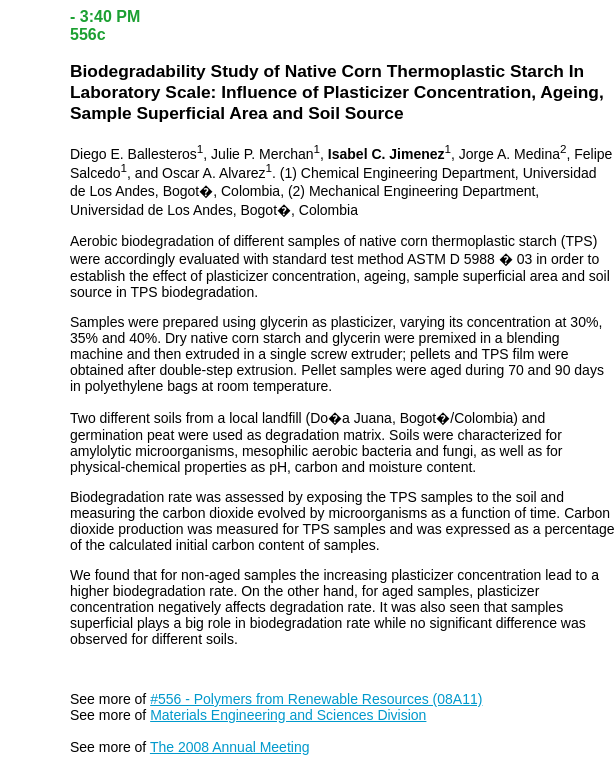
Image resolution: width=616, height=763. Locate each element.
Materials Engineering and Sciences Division (288, 715)
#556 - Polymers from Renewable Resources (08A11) (316, 699)
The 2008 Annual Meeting (230, 747)
